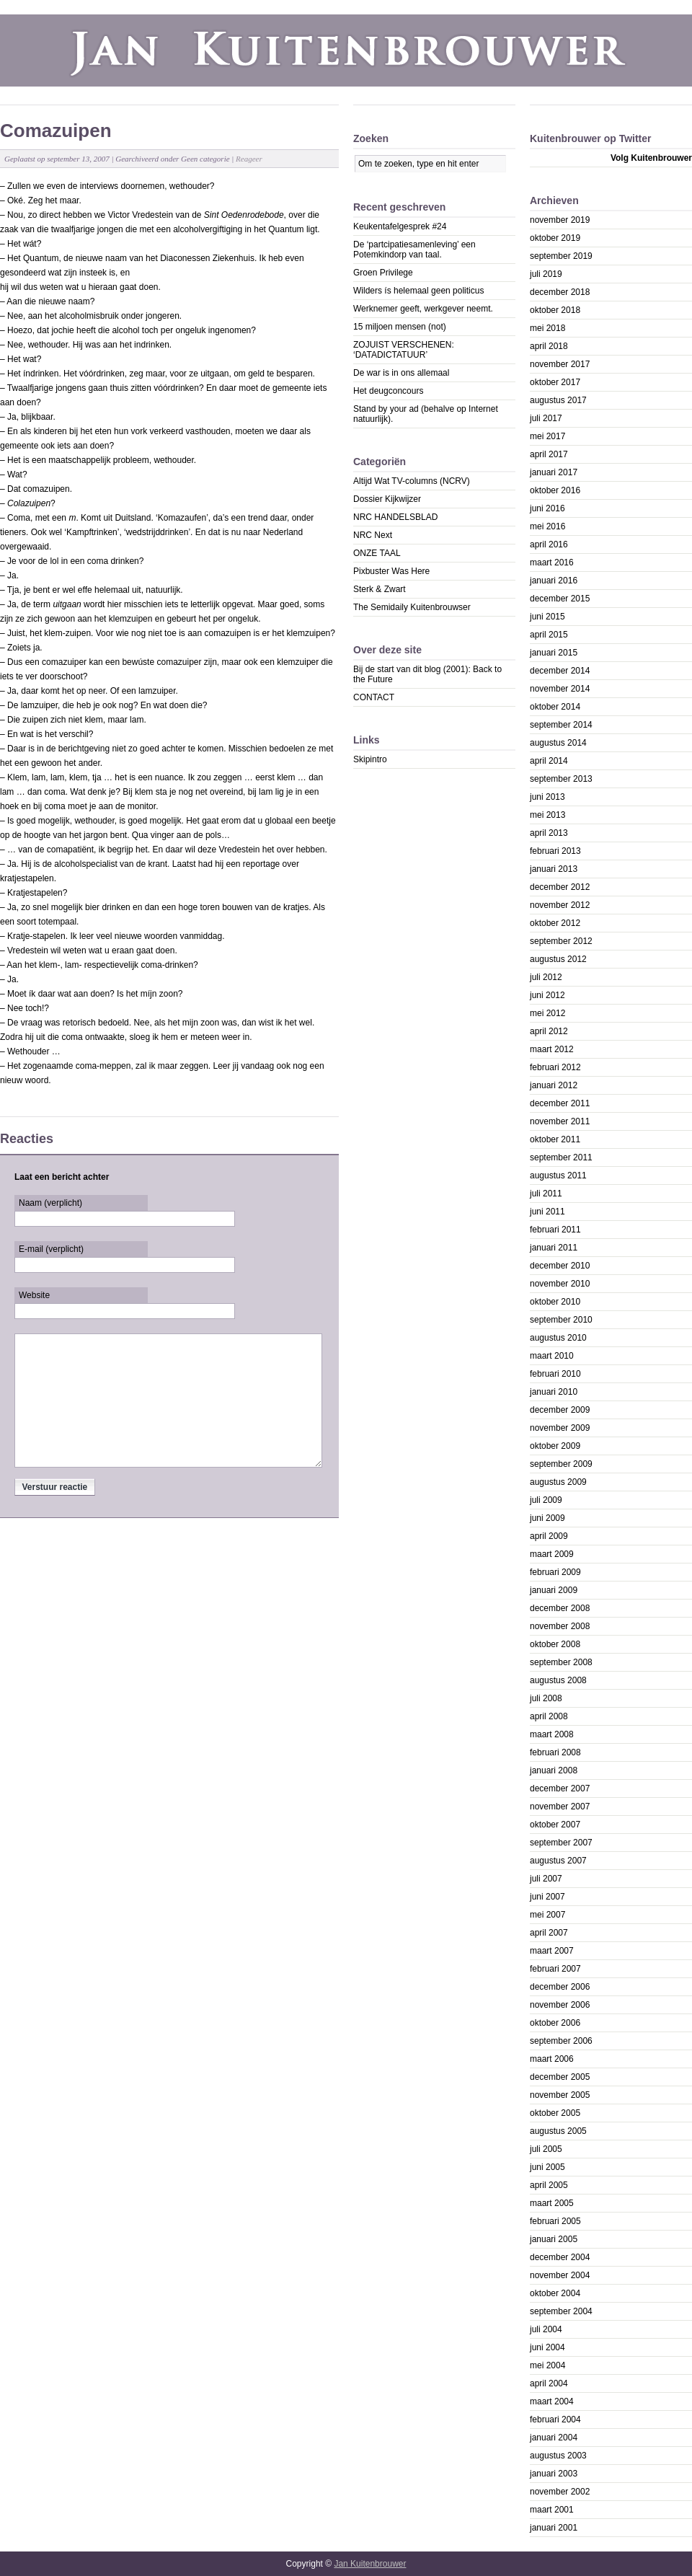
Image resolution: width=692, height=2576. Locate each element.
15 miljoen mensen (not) (399, 327)
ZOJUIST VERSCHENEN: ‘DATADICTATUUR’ (403, 350)
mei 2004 (547, 2365)
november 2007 (560, 1806)
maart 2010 (552, 1356)
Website (34, 1295)
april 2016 (549, 544)
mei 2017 (547, 436)
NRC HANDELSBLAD (395, 517)
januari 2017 (553, 472)
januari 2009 (553, 1590)
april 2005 (549, 2185)
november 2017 (560, 364)
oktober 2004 (555, 2293)
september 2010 (561, 1320)
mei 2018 (547, 328)
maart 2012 (552, 1049)
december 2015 (560, 599)
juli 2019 (546, 274)
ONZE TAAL (377, 553)
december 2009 (560, 1410)
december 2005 (560, 2077)
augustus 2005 (558, 2131)
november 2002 (560, 2492)
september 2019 (561, 256)
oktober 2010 (555, 1302)
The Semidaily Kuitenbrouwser (412, 607)
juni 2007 (547, 1897)
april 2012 (549, 1031)
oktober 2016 (555, 490)
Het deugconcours (388, 391)
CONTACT (373, 697)
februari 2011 (555, 1230)
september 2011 (561, 1157)
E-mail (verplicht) (51, 1249)
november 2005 (560, 2095)
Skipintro (370, 759)
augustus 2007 (558, 1861)
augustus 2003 (558, 2456)
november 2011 (560, 1121)
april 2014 (549, 761)
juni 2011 (547, 1212)
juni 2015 (547, 617)
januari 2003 (553, 2474)
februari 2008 (555, 1752)
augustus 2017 (558, 400)
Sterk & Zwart (379, 589)
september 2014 (561, 725)
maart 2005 (552, 2203)
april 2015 (549, 635)
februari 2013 (555, 851)
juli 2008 (546, 1698)
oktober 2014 (555, 707)
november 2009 (560, 1428)
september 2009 (561, 1464)
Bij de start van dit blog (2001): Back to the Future (427, 674)
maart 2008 (552, 1734)
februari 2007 (555, 1969)
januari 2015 (553, 653)
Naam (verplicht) (50, 1203)
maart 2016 (552, 562)
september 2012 (561, 941)
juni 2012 (547, 995)
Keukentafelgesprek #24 (399, 226)
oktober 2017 (555, 382)
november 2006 (560, 2005)
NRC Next (372, 535)
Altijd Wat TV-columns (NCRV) (411, 481)
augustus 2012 (558, 959)
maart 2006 (552, 2059)
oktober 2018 (555, 310)
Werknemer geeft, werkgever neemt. (423, 309)
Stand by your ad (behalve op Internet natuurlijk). (425, 414)
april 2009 (549, 1536)
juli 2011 (546, 1193)
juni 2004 (547, 2347)
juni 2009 (547, 1518)
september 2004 (561, 2311)
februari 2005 (555, 2221)
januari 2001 (553, 2528)
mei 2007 (547, 1915)
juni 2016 (547, 508)
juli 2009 (546, 1500)
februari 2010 (555, 1374)
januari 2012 (553, 1085)
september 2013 (561, 779)
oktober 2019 (555, 238)
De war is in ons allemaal (401, 373)
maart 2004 (552, 2401)
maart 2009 (552, 1554)
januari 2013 (553, 869)
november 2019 (560, 220)
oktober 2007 (555, 1824)
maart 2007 (552, 1951)
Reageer (249, 158)
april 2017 (549, 454)
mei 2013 (547, 815)
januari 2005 (553, 2239)
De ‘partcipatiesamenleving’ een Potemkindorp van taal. (414, 249)
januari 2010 (553, 1392)
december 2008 (560, 1608)
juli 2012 (546, 977)
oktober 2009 (555, 1446)
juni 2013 (547, 797)
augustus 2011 (558, 1175)
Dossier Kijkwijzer (387, 499)
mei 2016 (547, 526)
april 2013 (549, 833)
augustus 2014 (558, 743)
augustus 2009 (558, 1482)
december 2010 (560, 1266)
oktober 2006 (555, 2023)
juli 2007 (546, 1879)
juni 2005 (547, 2167)
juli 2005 (546, 2149)
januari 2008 (553, 1770)
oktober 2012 (555, 923)
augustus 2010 (558, 1338)
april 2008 (549, 1716)
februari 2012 (555, 1067)
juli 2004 (546, 2329)
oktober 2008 (555, 1644)
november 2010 (560, 1284)
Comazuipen (56, 130)
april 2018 (549, 346)
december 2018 (560, 292)
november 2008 (560, 1626)
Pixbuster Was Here (391, 571)
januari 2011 (553, 1248)
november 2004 (560, 2275)
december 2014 (560, 671)
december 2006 (560, 1987)
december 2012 (560, 887)
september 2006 (561, 2041)
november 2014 (560, 689)
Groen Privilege (383, 273)
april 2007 (549, 1933)
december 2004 (560, 2257)
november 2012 (560, 905)
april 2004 (549, 2383)
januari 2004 (553, 2437)
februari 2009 (555, 1572)
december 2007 (560, 1788)
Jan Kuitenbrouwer (370, 2564)
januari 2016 (553, 580)
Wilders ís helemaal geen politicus (418, 291)
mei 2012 (547, 1013)
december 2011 (560, 1103)
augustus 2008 (558, 1680)
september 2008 (561, 1662)
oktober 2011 (555, 1139)
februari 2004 (555, 2419)
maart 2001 (552, 2510)
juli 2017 (546, 418)
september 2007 (561, 1843)
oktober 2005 (555, 2113)
